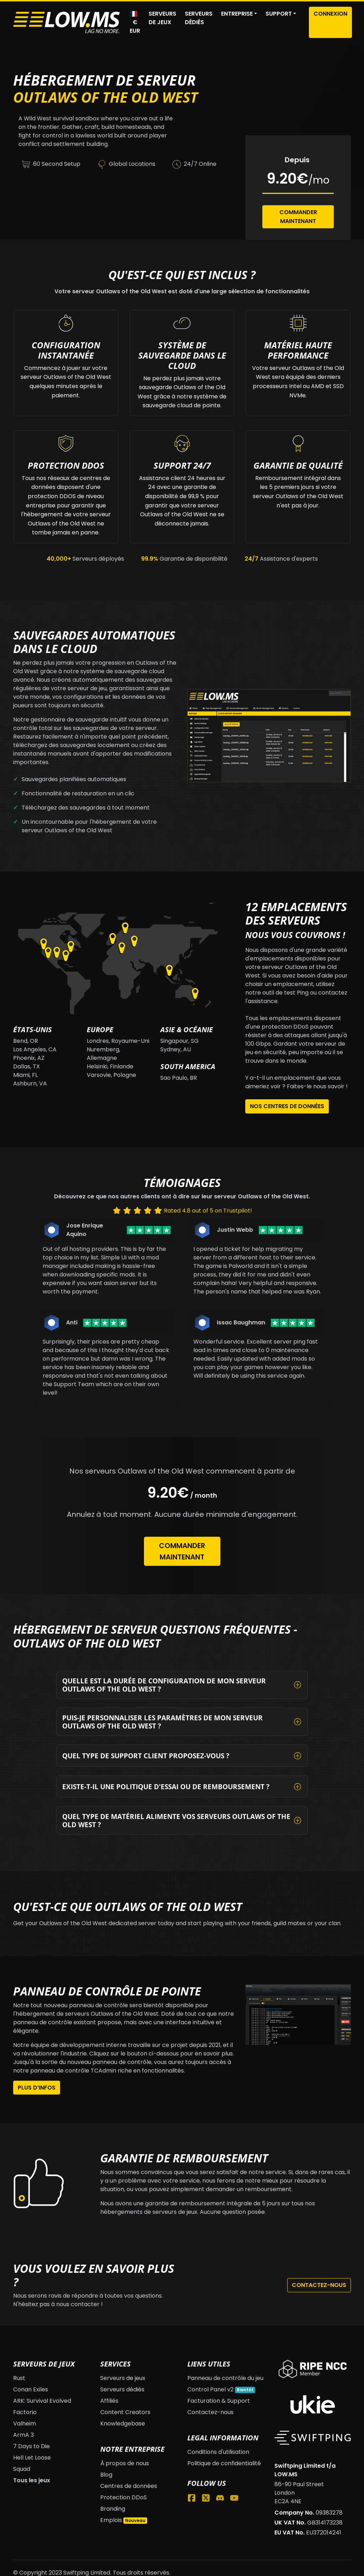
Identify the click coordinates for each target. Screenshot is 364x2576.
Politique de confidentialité (224, 2463)
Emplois (111, 2520)
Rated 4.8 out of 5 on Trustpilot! (208, 1211)
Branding (112, 2509)
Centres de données (128, 2486)
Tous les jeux (31, 2480)
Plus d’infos (36, 2088)
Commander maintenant (182, 1551)
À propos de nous (124, 2463)
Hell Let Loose (32, 2458)
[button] (239, 14)
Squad (21, 2469)
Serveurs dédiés (199, 18)
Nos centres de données (287, 1106)
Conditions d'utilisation (218, 2452)
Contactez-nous (319, 2285)
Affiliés (109, 2401)
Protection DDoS (123, 2497)
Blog (106, 2475)
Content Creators (125, 2412)
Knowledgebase (122, 2423)
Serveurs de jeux (162, 18)
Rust (19, 2378)
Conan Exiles (30, 2389)
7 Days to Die (31, 2446)
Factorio (25, 2412)
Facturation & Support (218, 2401)
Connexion (330, 14)
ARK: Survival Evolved (42, 2401)
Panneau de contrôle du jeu (225, 2378)
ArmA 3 (23, 2435)
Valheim (24, 2423)
